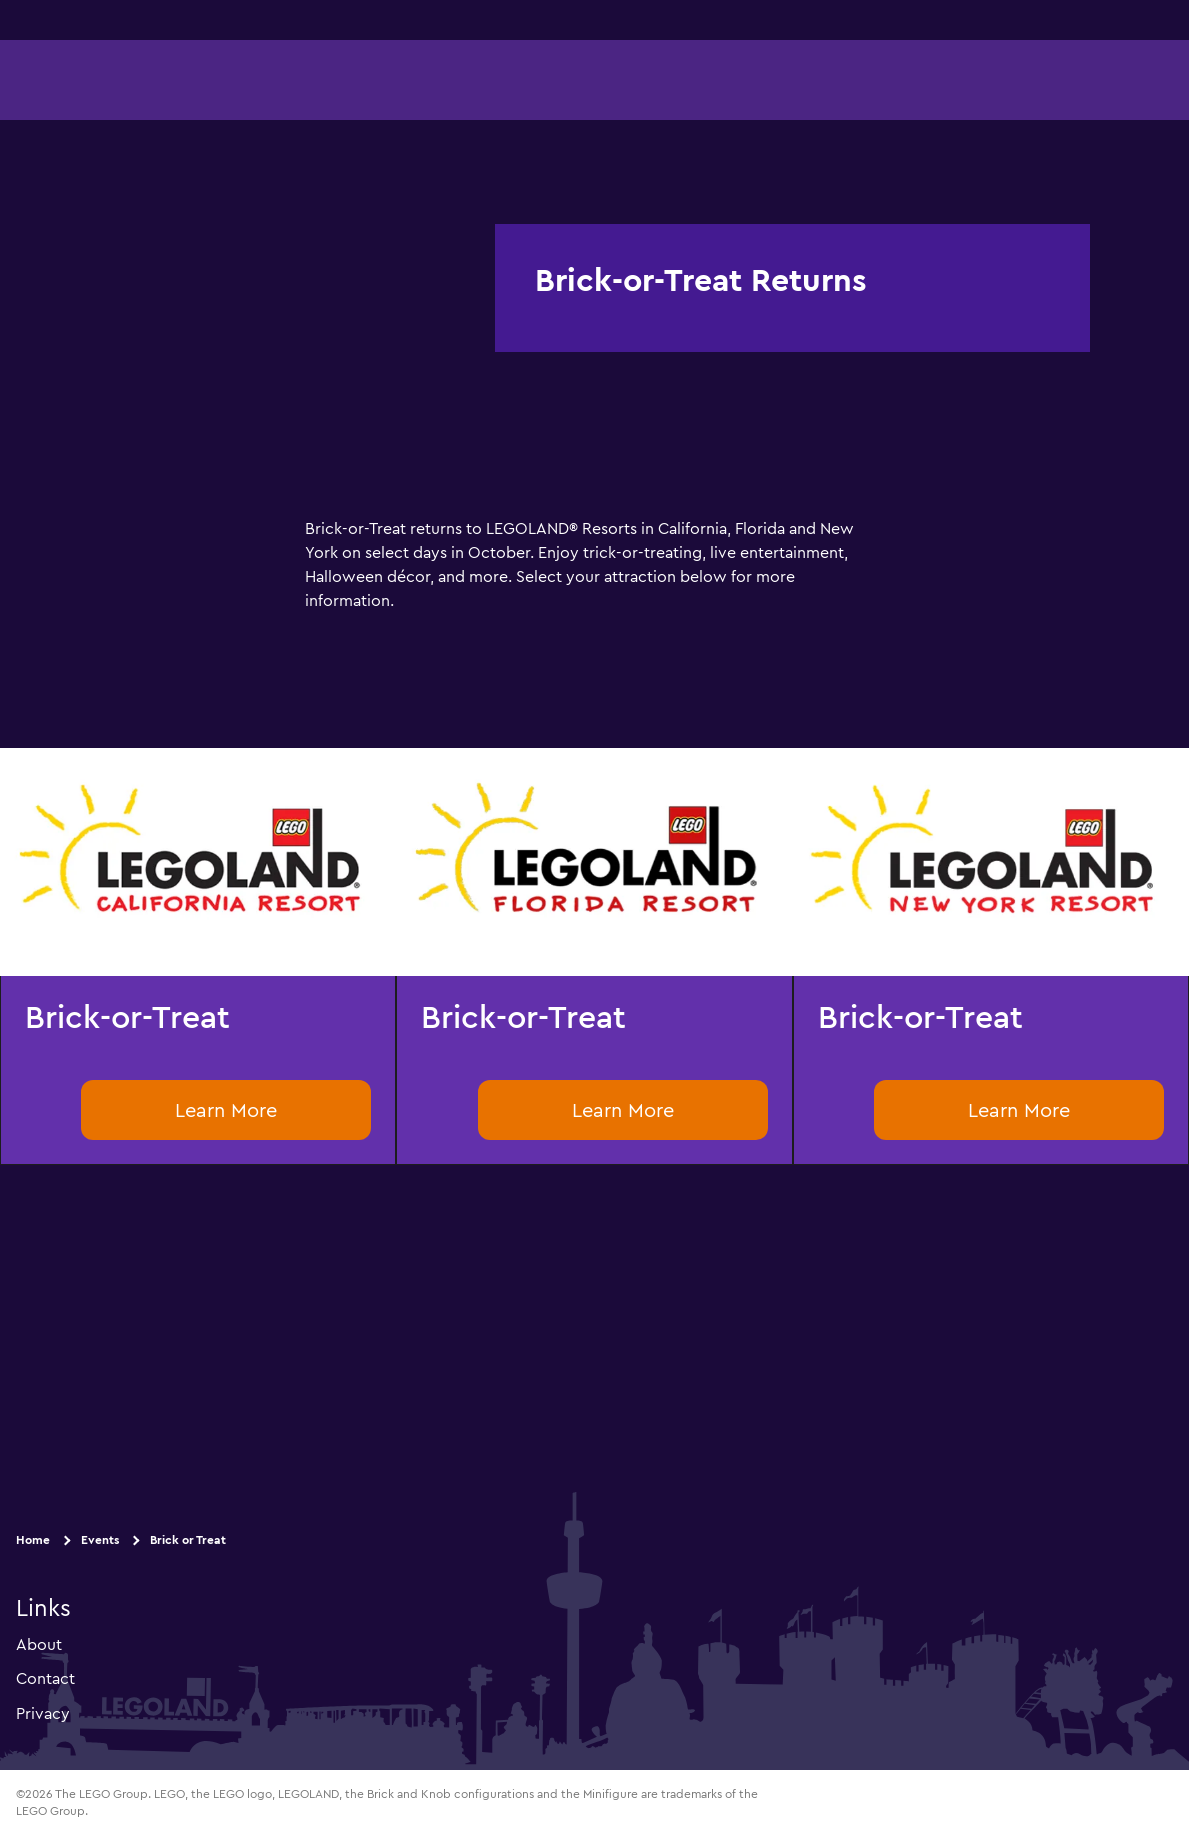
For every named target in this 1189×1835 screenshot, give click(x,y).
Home (33, 1539)
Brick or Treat (188, 1539)
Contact (45, 1678)
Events (100, 1539)
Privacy (43, 1712)
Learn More (226, 1109)
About (39, 1644)
